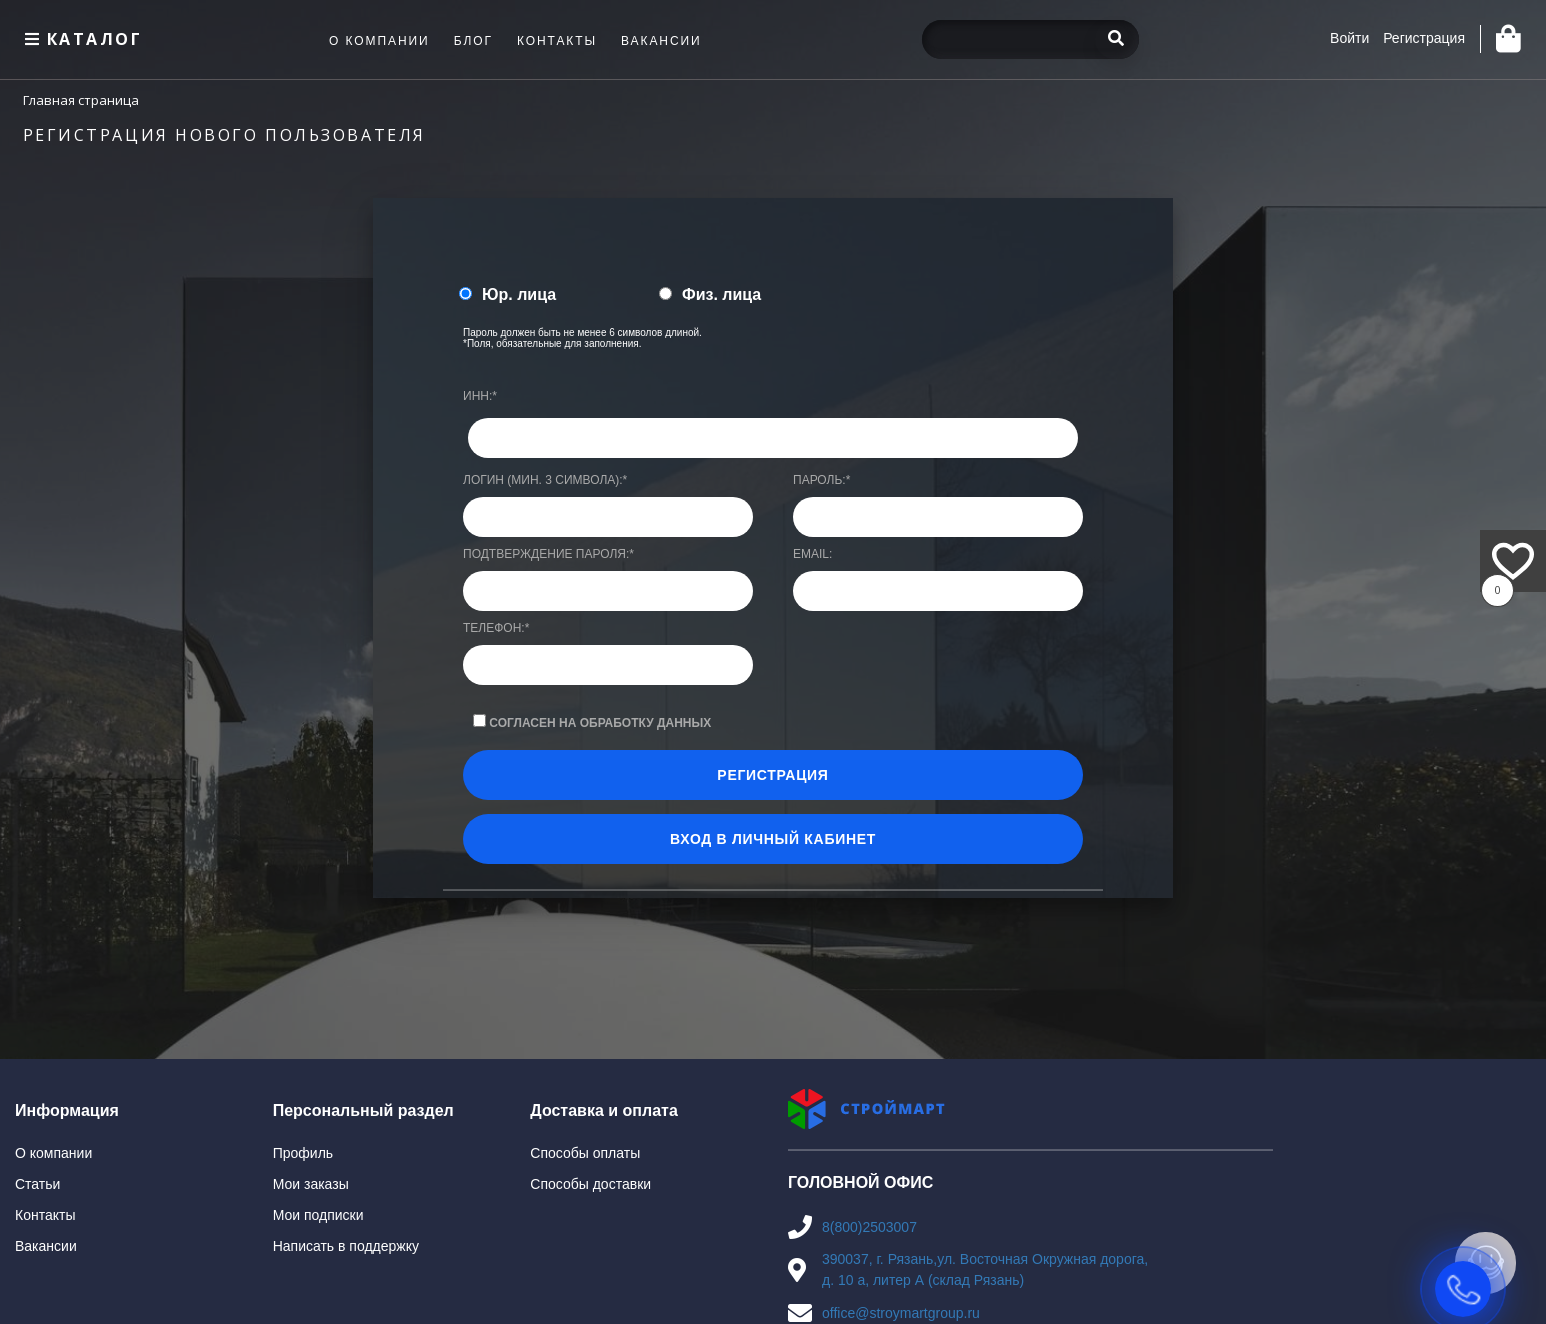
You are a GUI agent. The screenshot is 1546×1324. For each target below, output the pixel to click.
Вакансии (46, 1246)
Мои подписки (318, 1215)
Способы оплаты (585, 1153)
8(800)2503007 (869, 1227)
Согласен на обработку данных (600, 723)
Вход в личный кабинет (773, 839)
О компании (53, 1153)
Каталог (81, 39)
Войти (1349, 38)
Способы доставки (590, 1184)
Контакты (45, 1215)
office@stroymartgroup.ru (901, 1313)
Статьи (37, 1184)
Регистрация (1424, 38)
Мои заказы (311, 1184)
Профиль (303, 1153)
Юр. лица (519, 294)
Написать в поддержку (346, 1246)
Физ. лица (721, 294)
